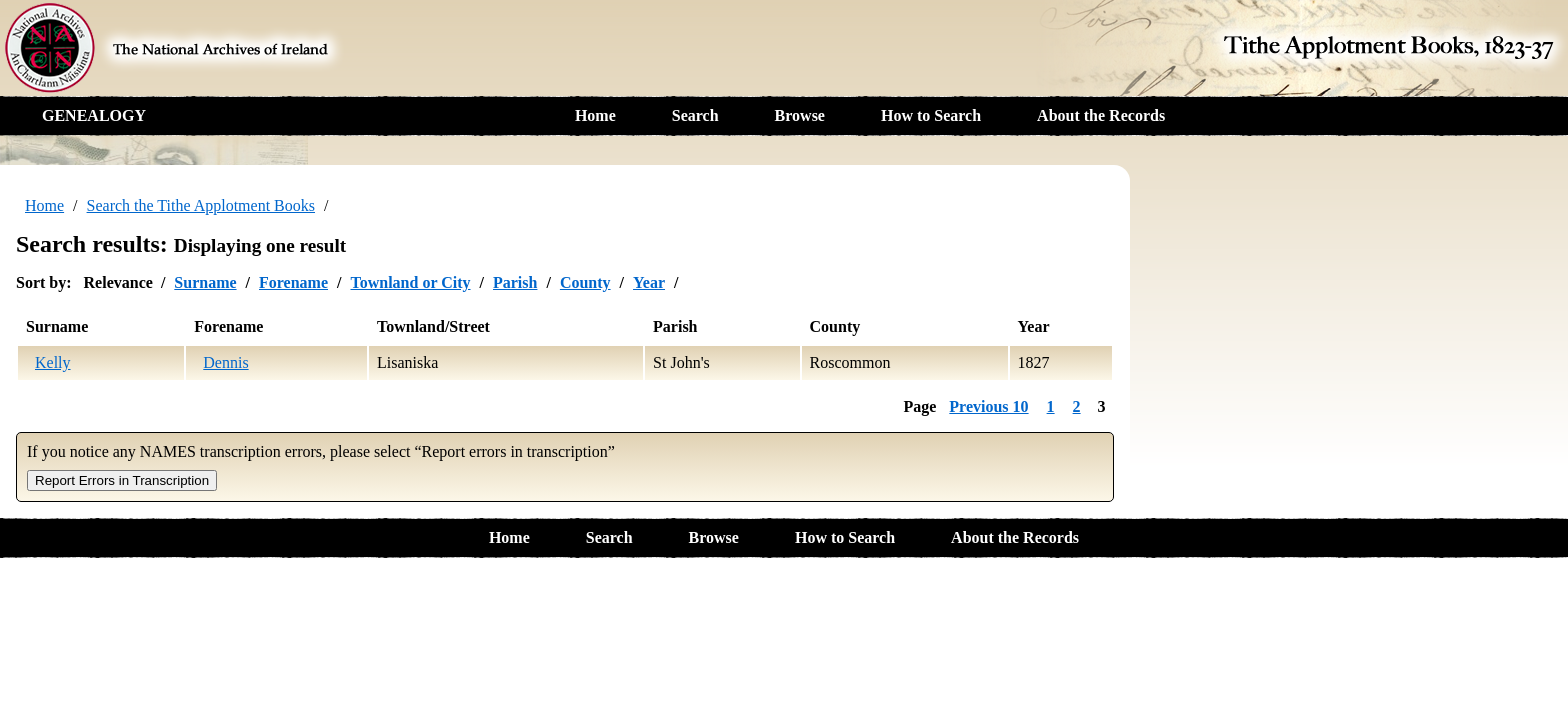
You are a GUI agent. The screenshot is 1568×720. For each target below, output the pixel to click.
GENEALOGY (94, 115)
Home (595, 115)
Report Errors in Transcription (122, 480)
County (585, 282)
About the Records (1101, 115)
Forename (293, 282)
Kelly (53, 362)
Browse (800, 115)
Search (695, 115)
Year (649, 282)
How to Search (931, 115)
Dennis (225, 362)
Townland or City (410, 282)
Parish (515, 282)
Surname (205, 282)
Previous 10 (988, 406)
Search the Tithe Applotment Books (201, 205)
